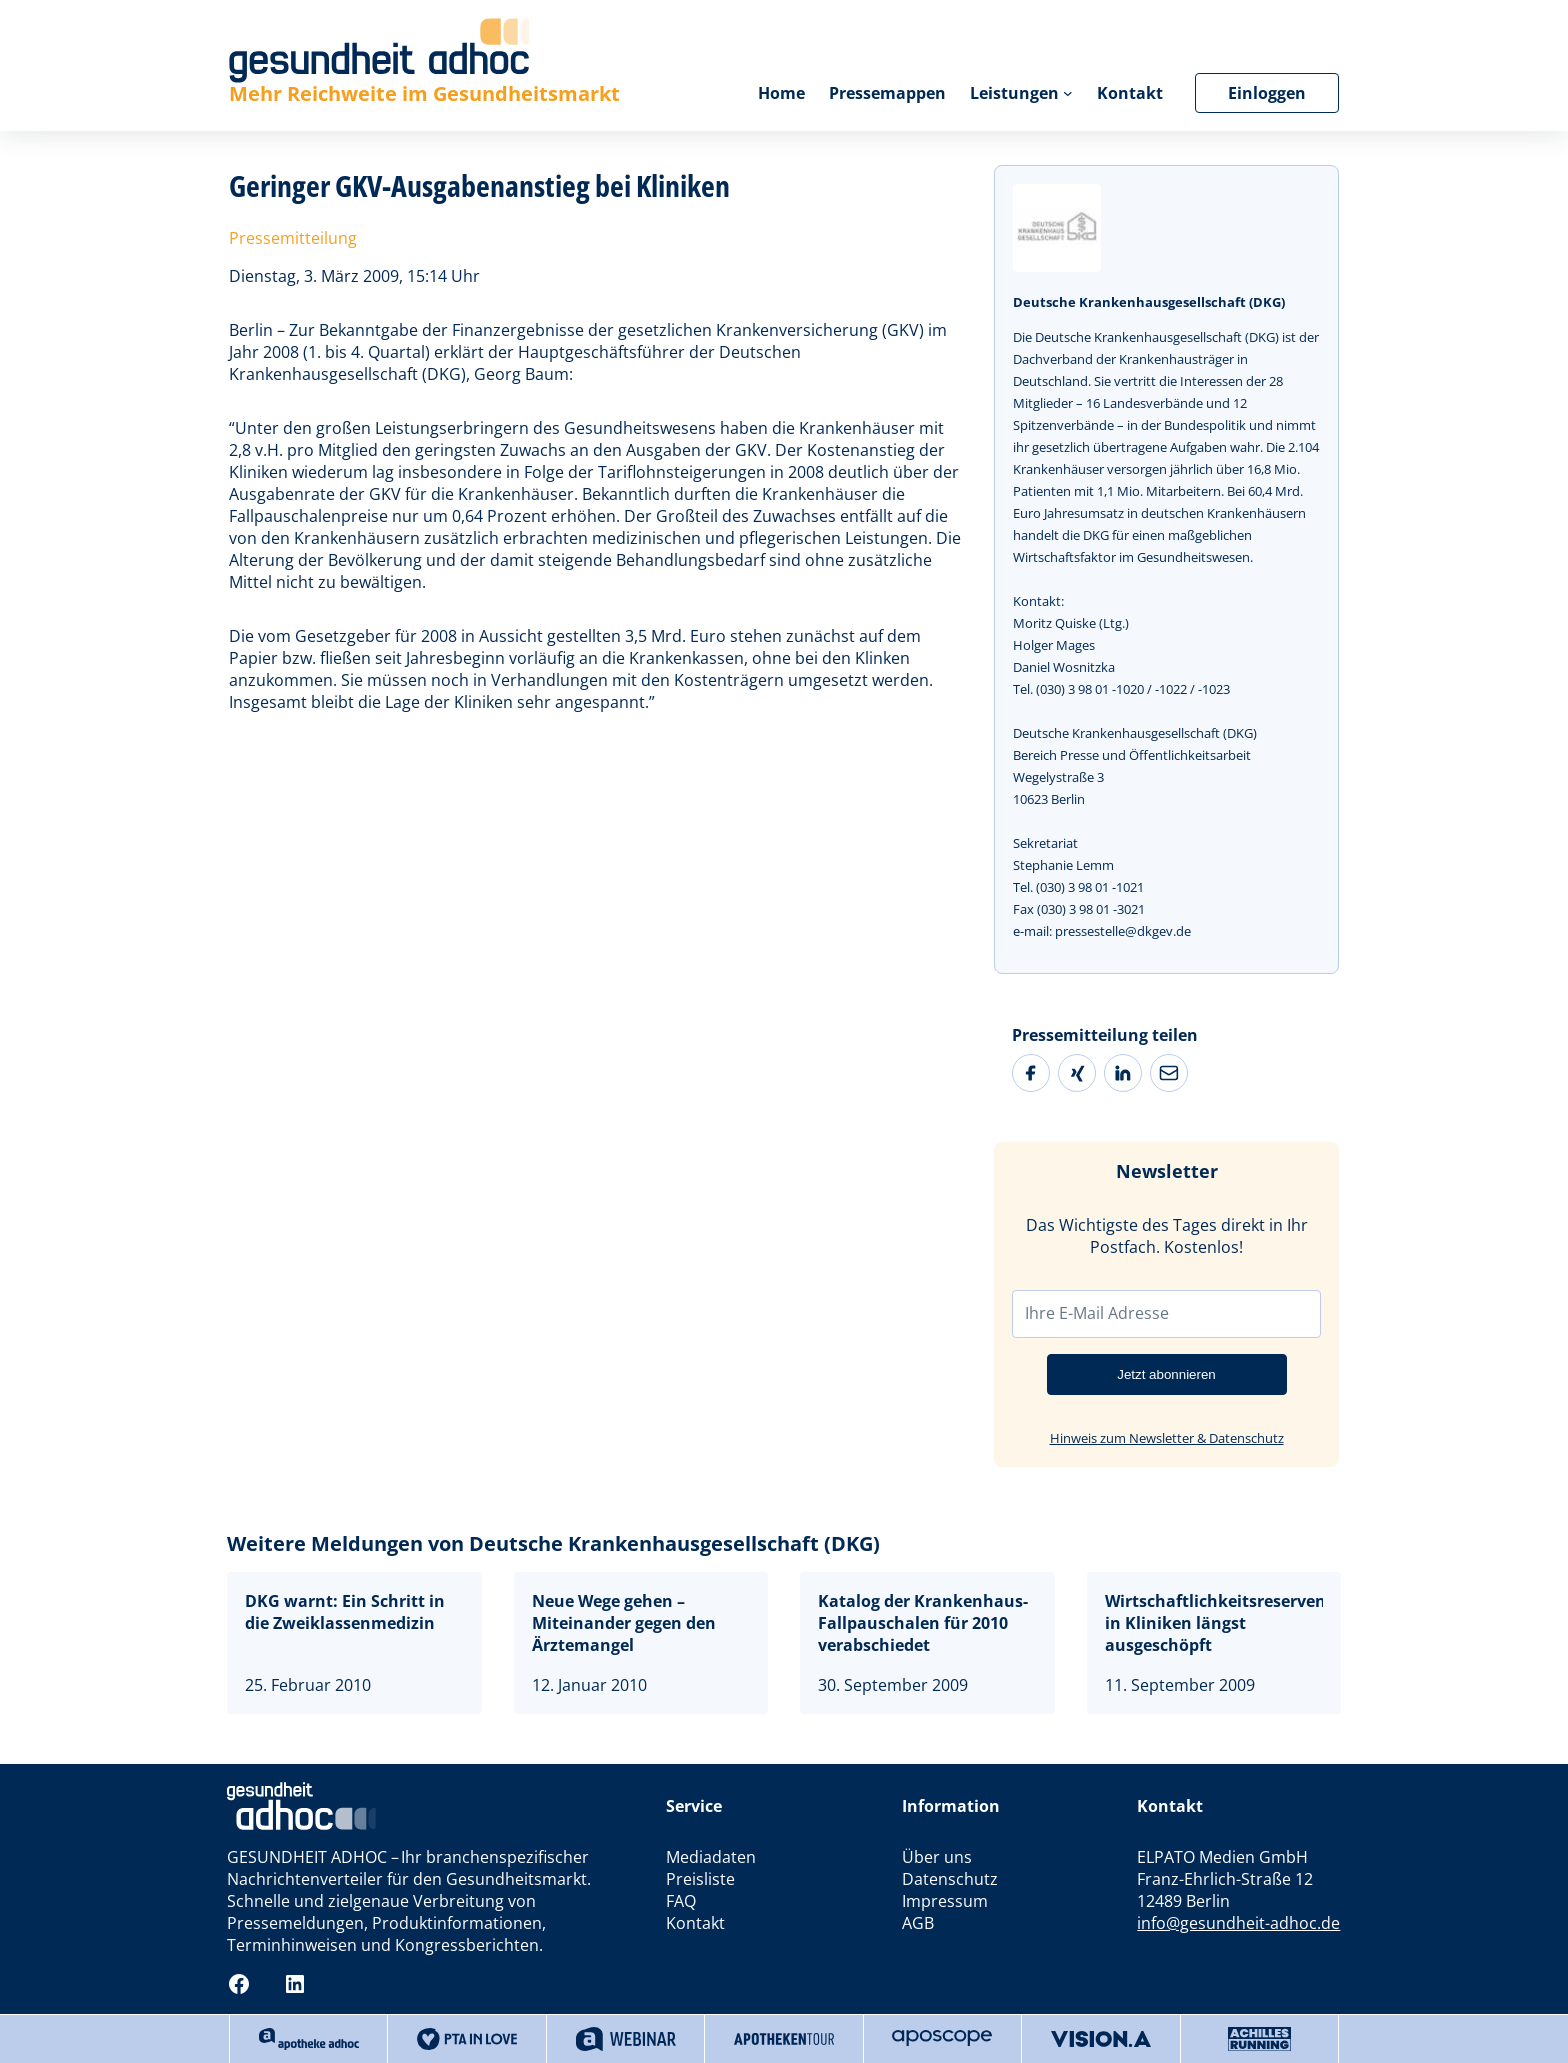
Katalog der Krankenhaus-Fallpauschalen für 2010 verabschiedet (923, 1623)
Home (781, 93)
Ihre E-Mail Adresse (1097, 1313)
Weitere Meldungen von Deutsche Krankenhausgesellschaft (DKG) (553, 1543)
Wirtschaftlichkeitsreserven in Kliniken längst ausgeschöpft (1214, 1623)
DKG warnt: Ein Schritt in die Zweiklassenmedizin (345, 1612)
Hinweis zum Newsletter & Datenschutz (1167, 1438)
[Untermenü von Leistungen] (1068, 93)
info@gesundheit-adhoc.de (1238, 1923)
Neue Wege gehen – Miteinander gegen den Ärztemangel (624, 1623)
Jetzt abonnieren (1166, 1374)
